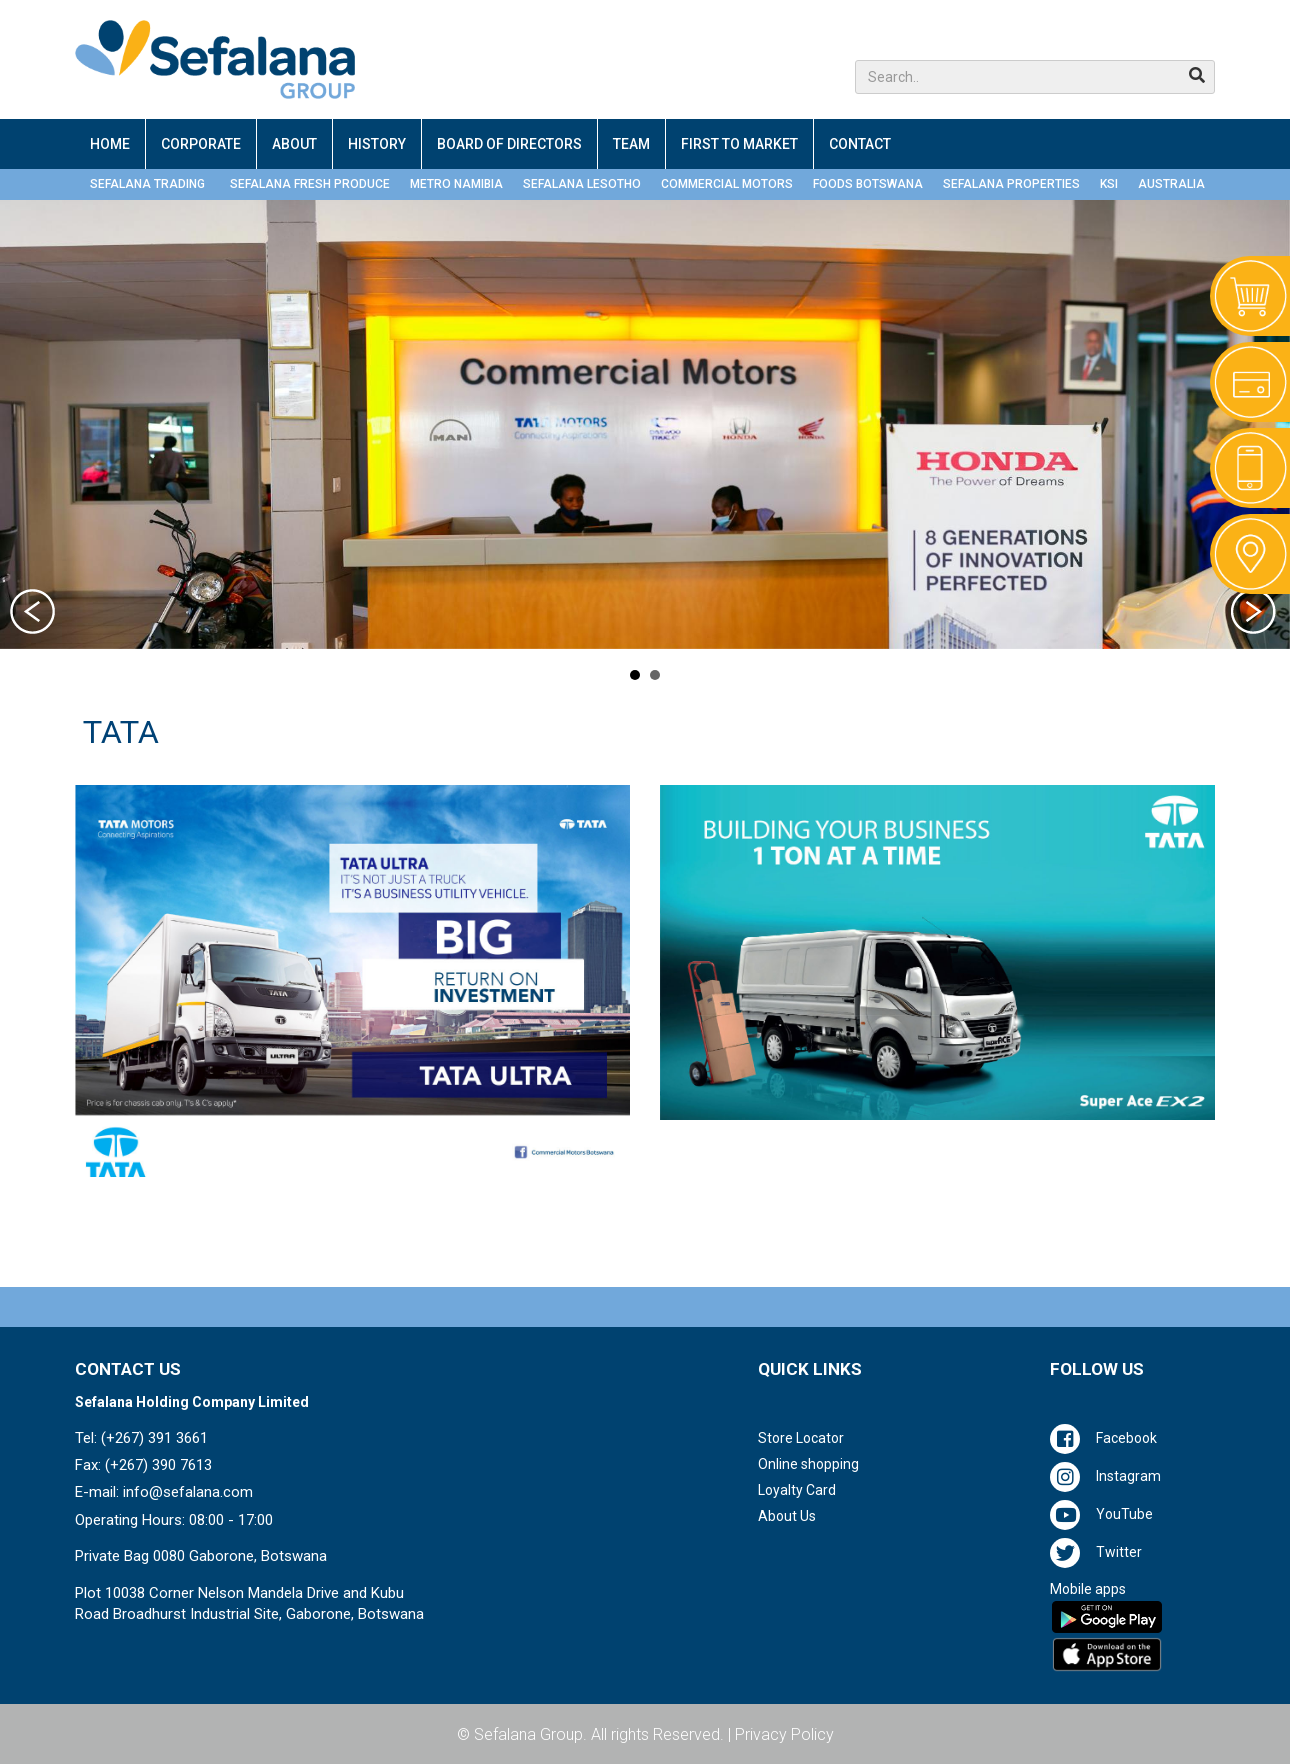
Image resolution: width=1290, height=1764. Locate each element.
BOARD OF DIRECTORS (509, 144)
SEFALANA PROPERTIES (1011, 184)
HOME (110, 144)
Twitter (1119, 1552)
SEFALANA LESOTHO (582, 184)
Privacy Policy (784, 1734)
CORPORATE (201, 144)
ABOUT (294, 144)
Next (1255, 614)
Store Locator (801, 1438)
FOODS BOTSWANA (868, 184)
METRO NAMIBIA (456, 184)
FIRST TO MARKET (739, 144)
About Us (787, 1516)
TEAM (631, 144)
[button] (1035, 77)
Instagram (1128, 1476)
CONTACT (860, 144)
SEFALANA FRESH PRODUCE (310, 184)
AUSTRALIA (1171, 184)
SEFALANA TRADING (147, 184)
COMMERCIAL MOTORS (727, 184)
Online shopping (808, 1464)
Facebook (1126, 1438)
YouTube (1124, 1514)
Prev (35, 614)
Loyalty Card (797, 1490)
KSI (1109, 184)
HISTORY (377, 144)
